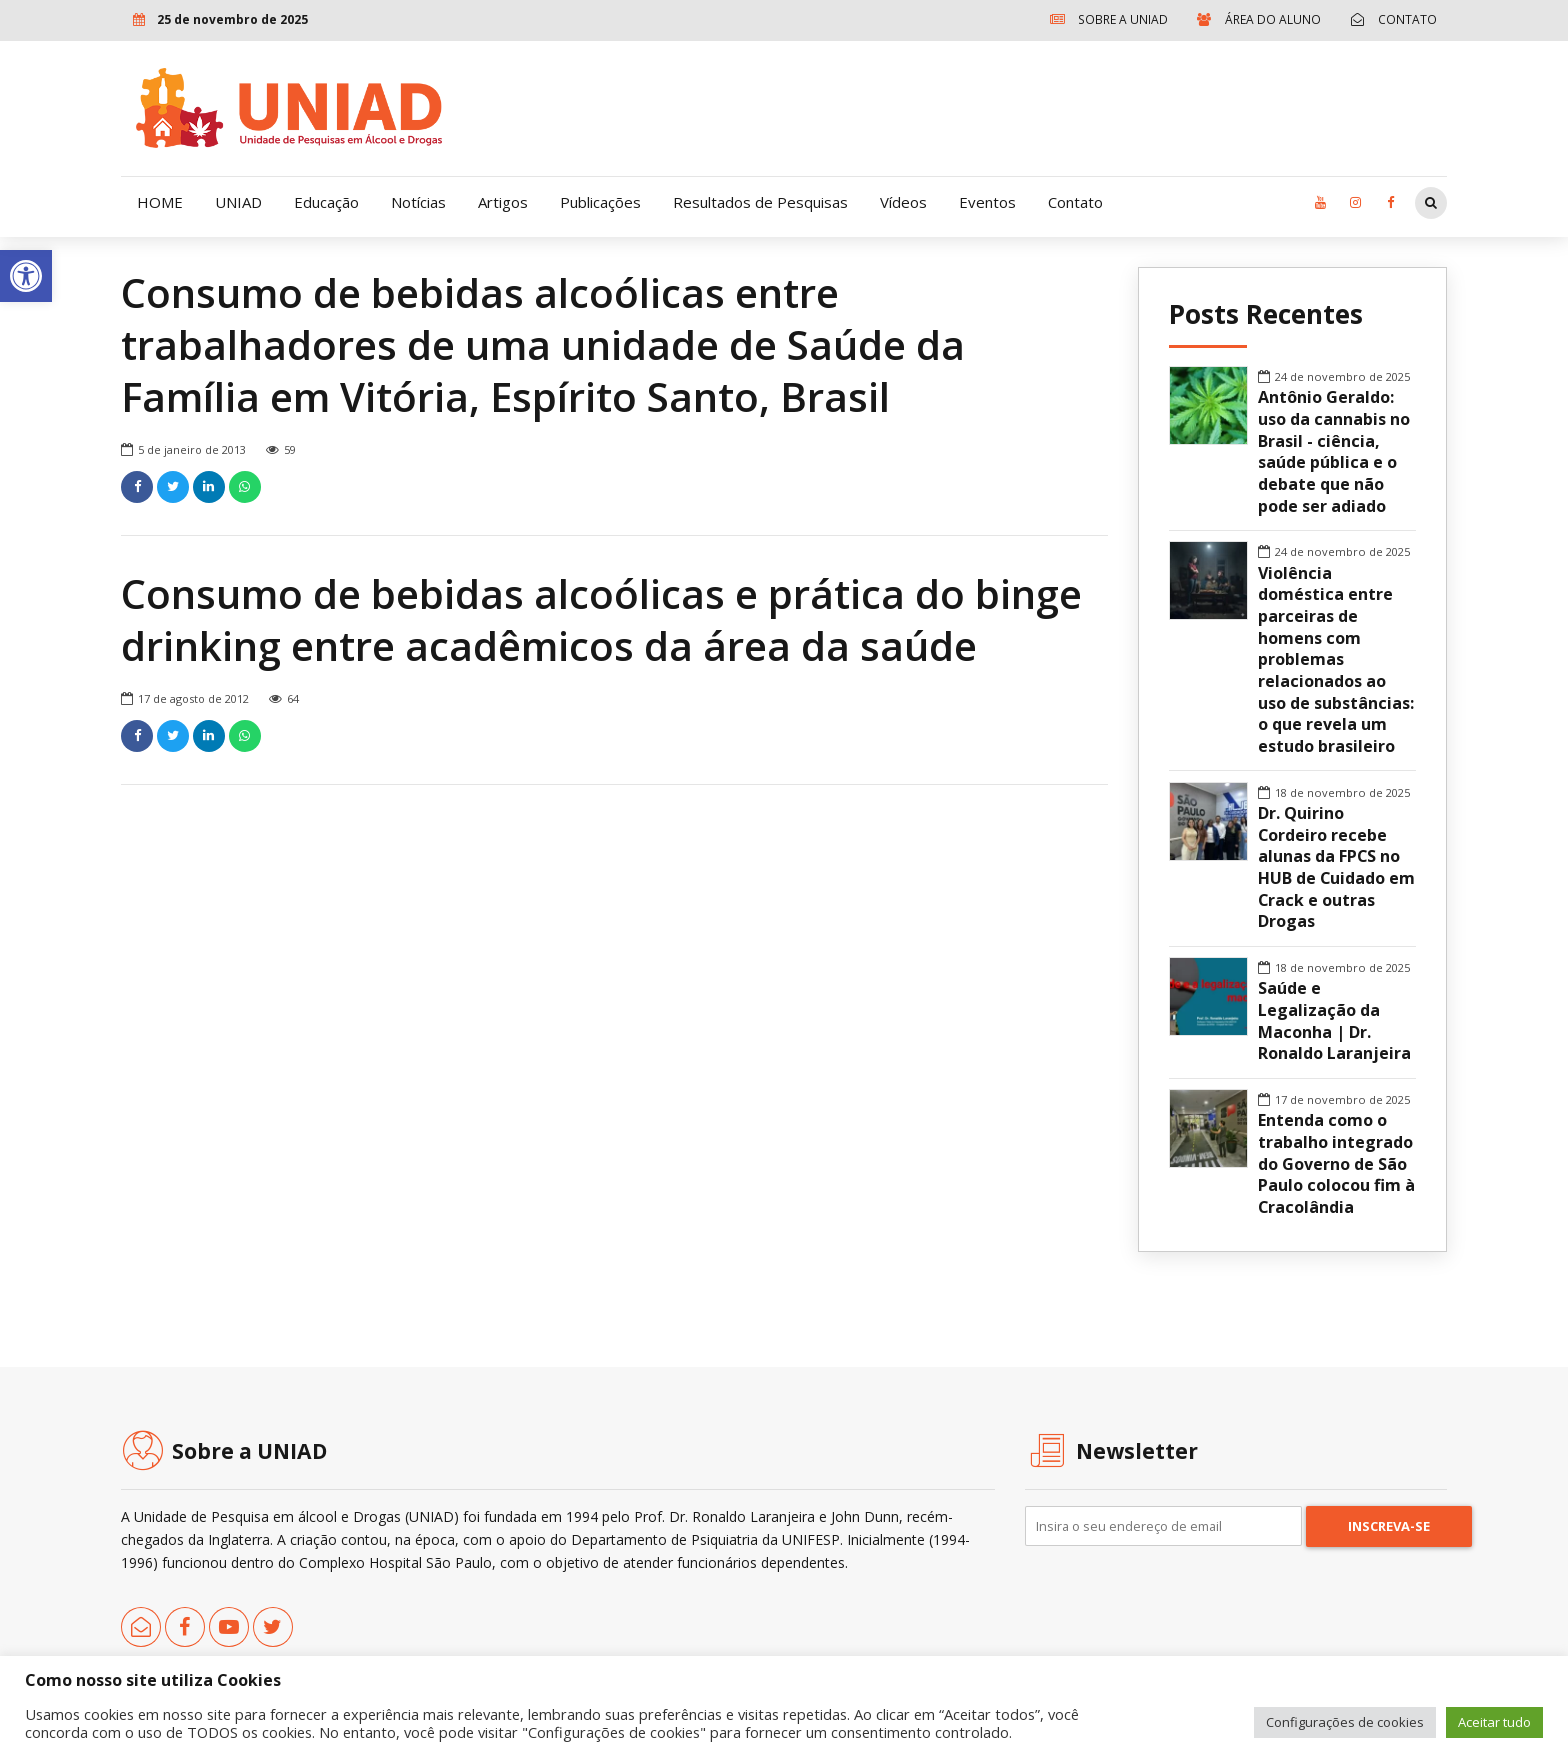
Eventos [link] (987, 202)
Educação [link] (326, 202)
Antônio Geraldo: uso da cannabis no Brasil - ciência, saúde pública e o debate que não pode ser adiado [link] (1334, 451)
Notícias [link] (418, 202)
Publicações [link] (600, 202)
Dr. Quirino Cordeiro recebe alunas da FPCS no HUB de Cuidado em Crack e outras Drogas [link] (1336, 867)
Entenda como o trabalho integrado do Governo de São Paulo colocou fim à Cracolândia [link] (1336, 1164)
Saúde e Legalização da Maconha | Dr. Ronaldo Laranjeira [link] (1334, 1021)
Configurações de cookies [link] (1345, 1722)
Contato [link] (1075, 202)
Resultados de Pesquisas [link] (760, 202)
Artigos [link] (503, 202)
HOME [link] (160, 202)
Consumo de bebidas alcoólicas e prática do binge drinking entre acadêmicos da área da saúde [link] (601, 620)
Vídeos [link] (903, 202)
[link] (26, 276)
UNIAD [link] (238, 202)
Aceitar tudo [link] (1494, 1722)
